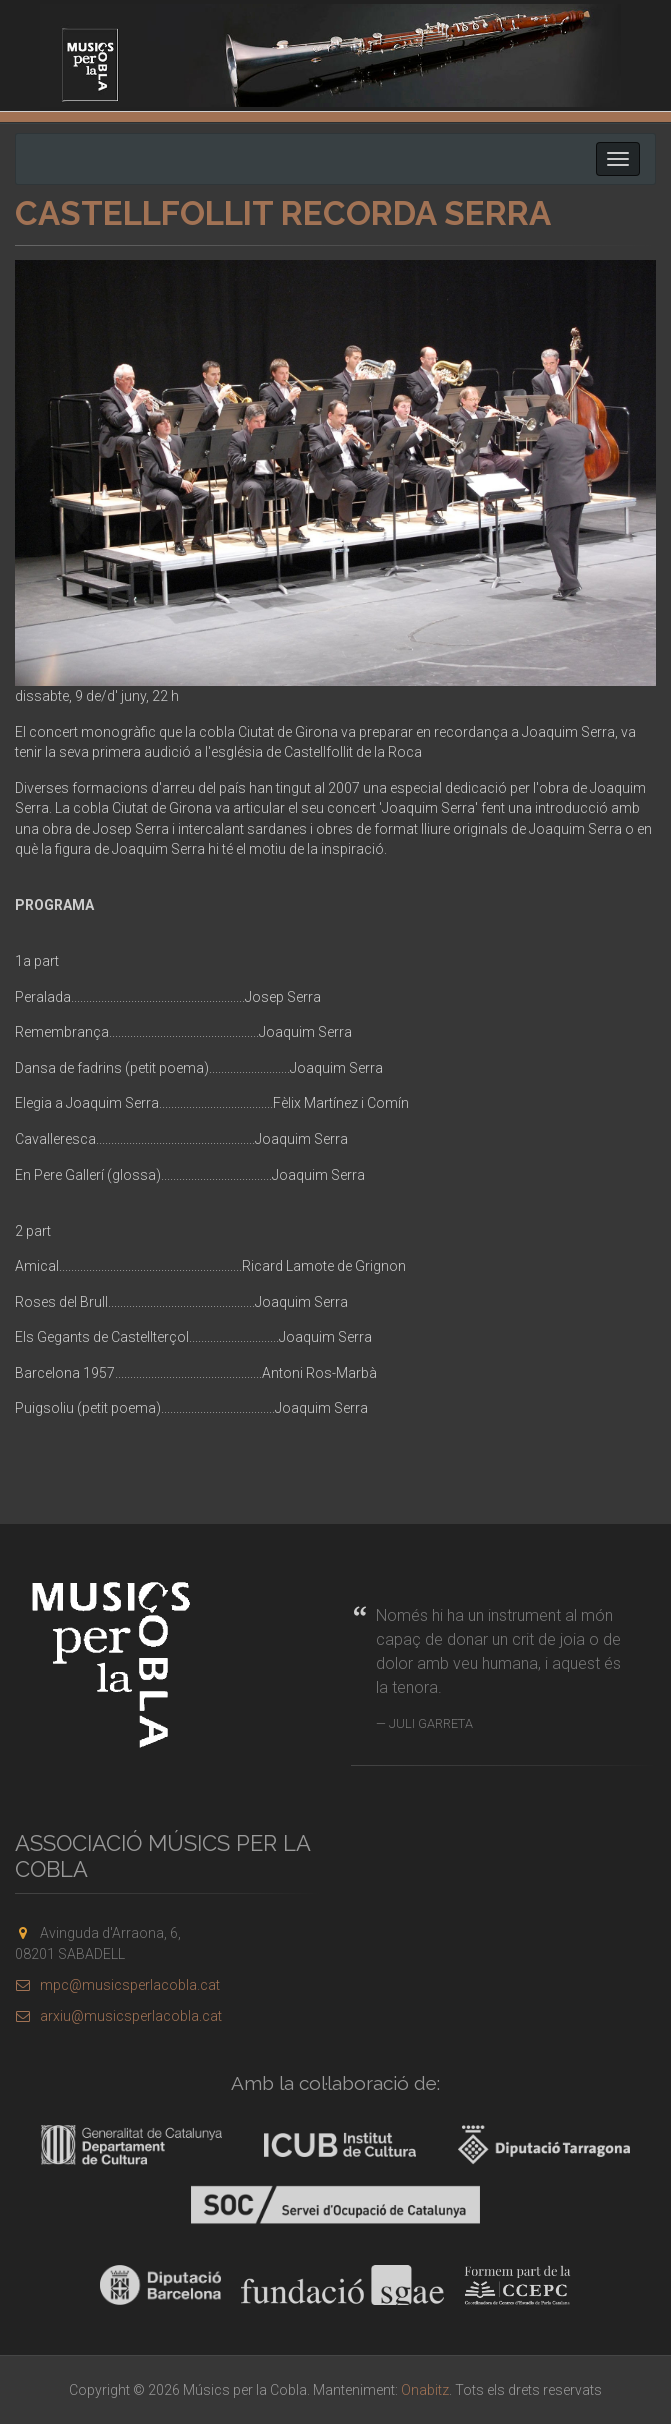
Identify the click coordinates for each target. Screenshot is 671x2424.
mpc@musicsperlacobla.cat (117, 1985)
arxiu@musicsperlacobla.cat (118, 2016)
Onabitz (425, 2390)
